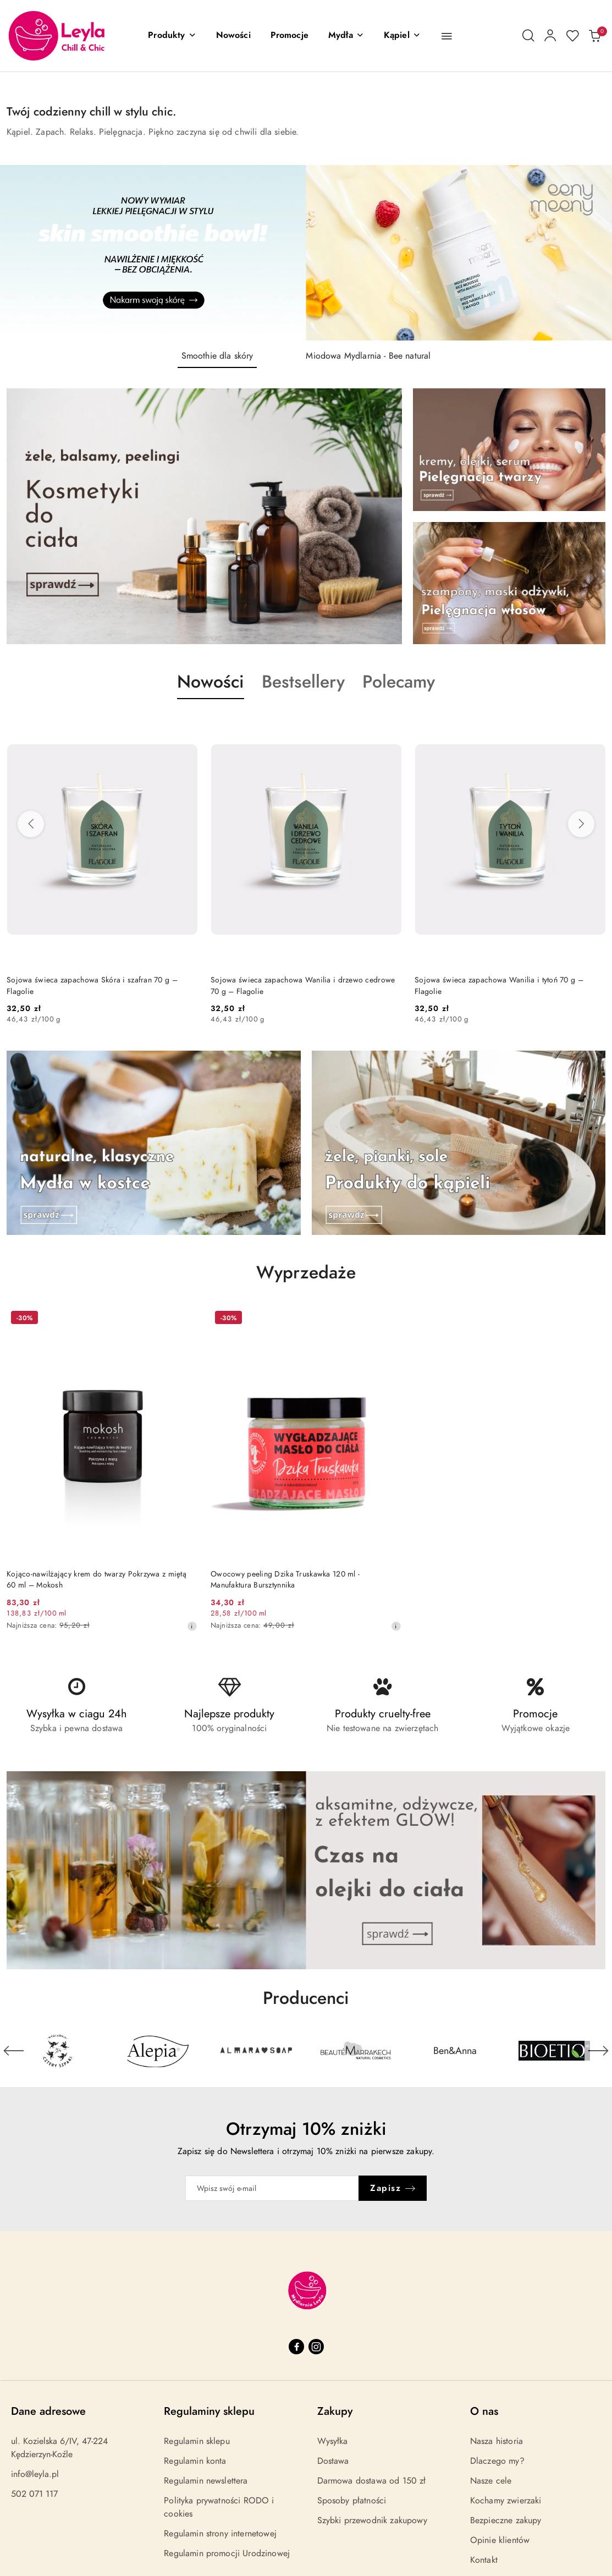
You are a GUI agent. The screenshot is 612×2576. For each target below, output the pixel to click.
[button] (172, 36)
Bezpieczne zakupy (506, 2520)
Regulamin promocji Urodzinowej (227, 2553)
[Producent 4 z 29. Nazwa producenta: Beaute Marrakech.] (356, 2050)
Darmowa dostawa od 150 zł (371, 2481)
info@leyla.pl (35, 2474)
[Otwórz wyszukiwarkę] (528, 36)
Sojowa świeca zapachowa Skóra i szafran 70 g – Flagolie (92, 985)
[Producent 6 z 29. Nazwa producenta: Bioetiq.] (554, 2050)
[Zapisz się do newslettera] (272, 2188)
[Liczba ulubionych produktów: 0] (572, 36)
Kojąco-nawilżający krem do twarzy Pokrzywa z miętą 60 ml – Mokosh (96, 1579)
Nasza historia (496, 2441)
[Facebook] (296, 2346)
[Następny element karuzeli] (598, 2051)
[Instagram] (316, 2346)
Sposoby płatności (352, 2501)
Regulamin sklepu (197, 2441)
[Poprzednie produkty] (31, 824)
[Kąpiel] (402, 36)
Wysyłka (332, 2441)
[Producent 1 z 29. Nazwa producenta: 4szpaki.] (58, 2050)
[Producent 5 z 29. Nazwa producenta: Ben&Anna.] (455, 2050)
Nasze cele (491, 2481)
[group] (306, 252)
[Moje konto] (550, 36)
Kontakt (484, 2560)
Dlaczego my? (497, 2461)
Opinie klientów (500, 2540)
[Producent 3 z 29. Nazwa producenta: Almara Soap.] (256, 2050)
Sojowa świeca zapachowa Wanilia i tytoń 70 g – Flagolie (499, 985)
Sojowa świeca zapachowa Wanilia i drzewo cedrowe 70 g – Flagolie (303, 985)
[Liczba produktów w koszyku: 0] (594, 36)
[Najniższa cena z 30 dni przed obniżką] (191, 1626)
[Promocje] (289, 36)
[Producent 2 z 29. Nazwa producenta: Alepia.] (157, 2050)
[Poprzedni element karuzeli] (13, 2051)
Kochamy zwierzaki (506, 2501)
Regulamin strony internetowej (220, 2534)
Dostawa (333, 2461)
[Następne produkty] (581, 824)
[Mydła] (346, 36)
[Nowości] (233, 36)
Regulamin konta (195, 2461)
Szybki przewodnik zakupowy (372, 2520)
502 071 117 (34, 2494)
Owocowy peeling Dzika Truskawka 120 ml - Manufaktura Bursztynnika (285, 1579)
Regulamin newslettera (205, 2481)
